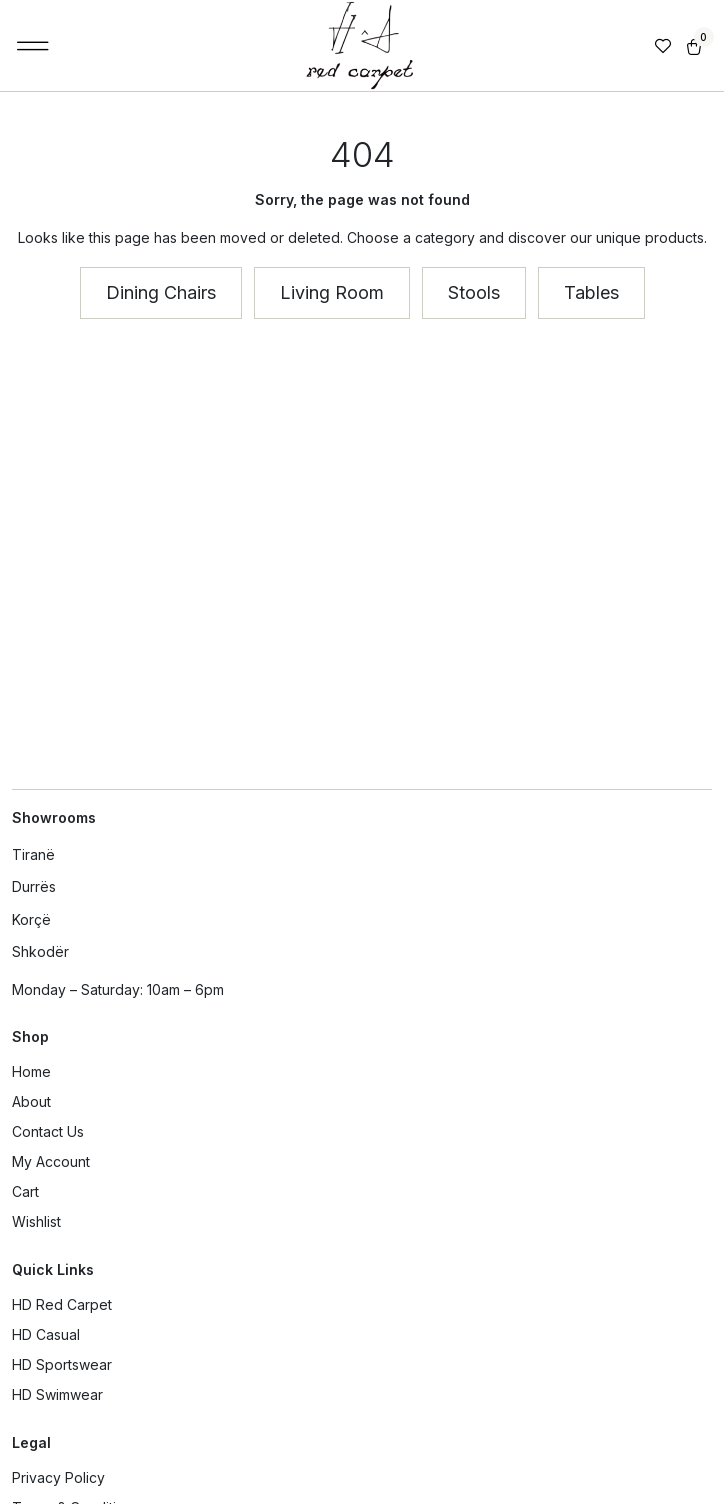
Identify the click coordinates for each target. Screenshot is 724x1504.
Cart (25, 1191)
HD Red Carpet (62, 1304)
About (31, 1101)
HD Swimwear (57, 1394)
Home (31, 1071)
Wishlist (36, 1221)
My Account (51, 1161)
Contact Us (48, 1131)
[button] (33, 46)
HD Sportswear (62, 1364)
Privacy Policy (58, 1477)
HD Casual (46, 1334)
